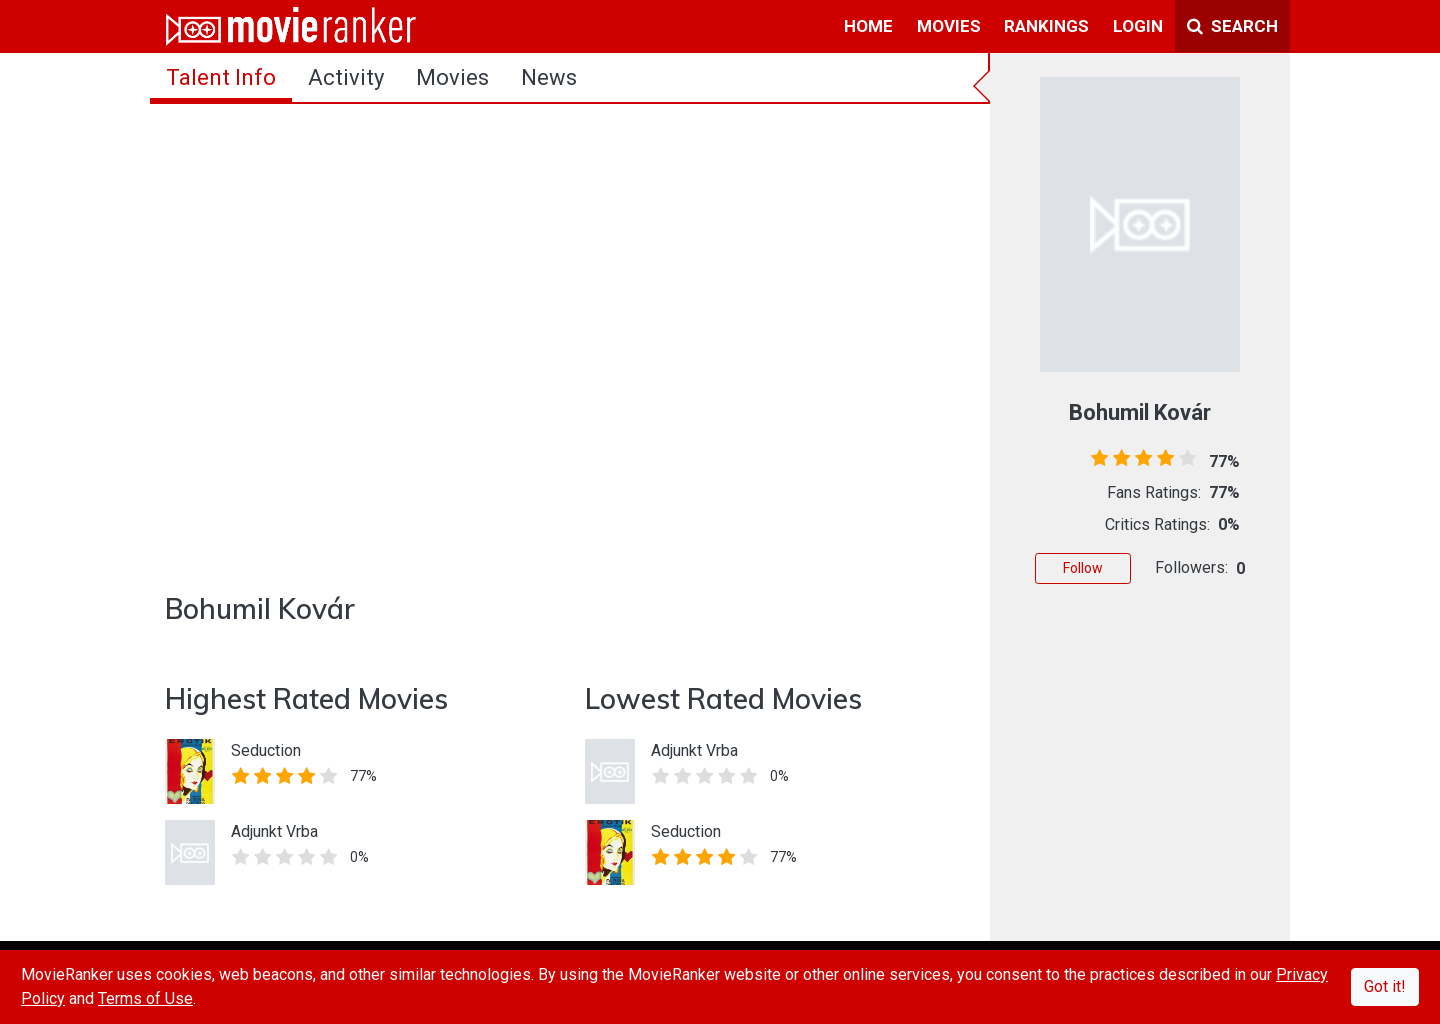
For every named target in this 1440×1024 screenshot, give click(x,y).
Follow (1083, 568)
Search (1232, 26)
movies (949, 26)
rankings (1046, 26)
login (1138, 26)
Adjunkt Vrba (274, 831)
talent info (221, 77)
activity (346, 77)
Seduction (266, 750)
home (868, 26)
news (549, 77)
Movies (452, 77)
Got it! (1385, 986)
